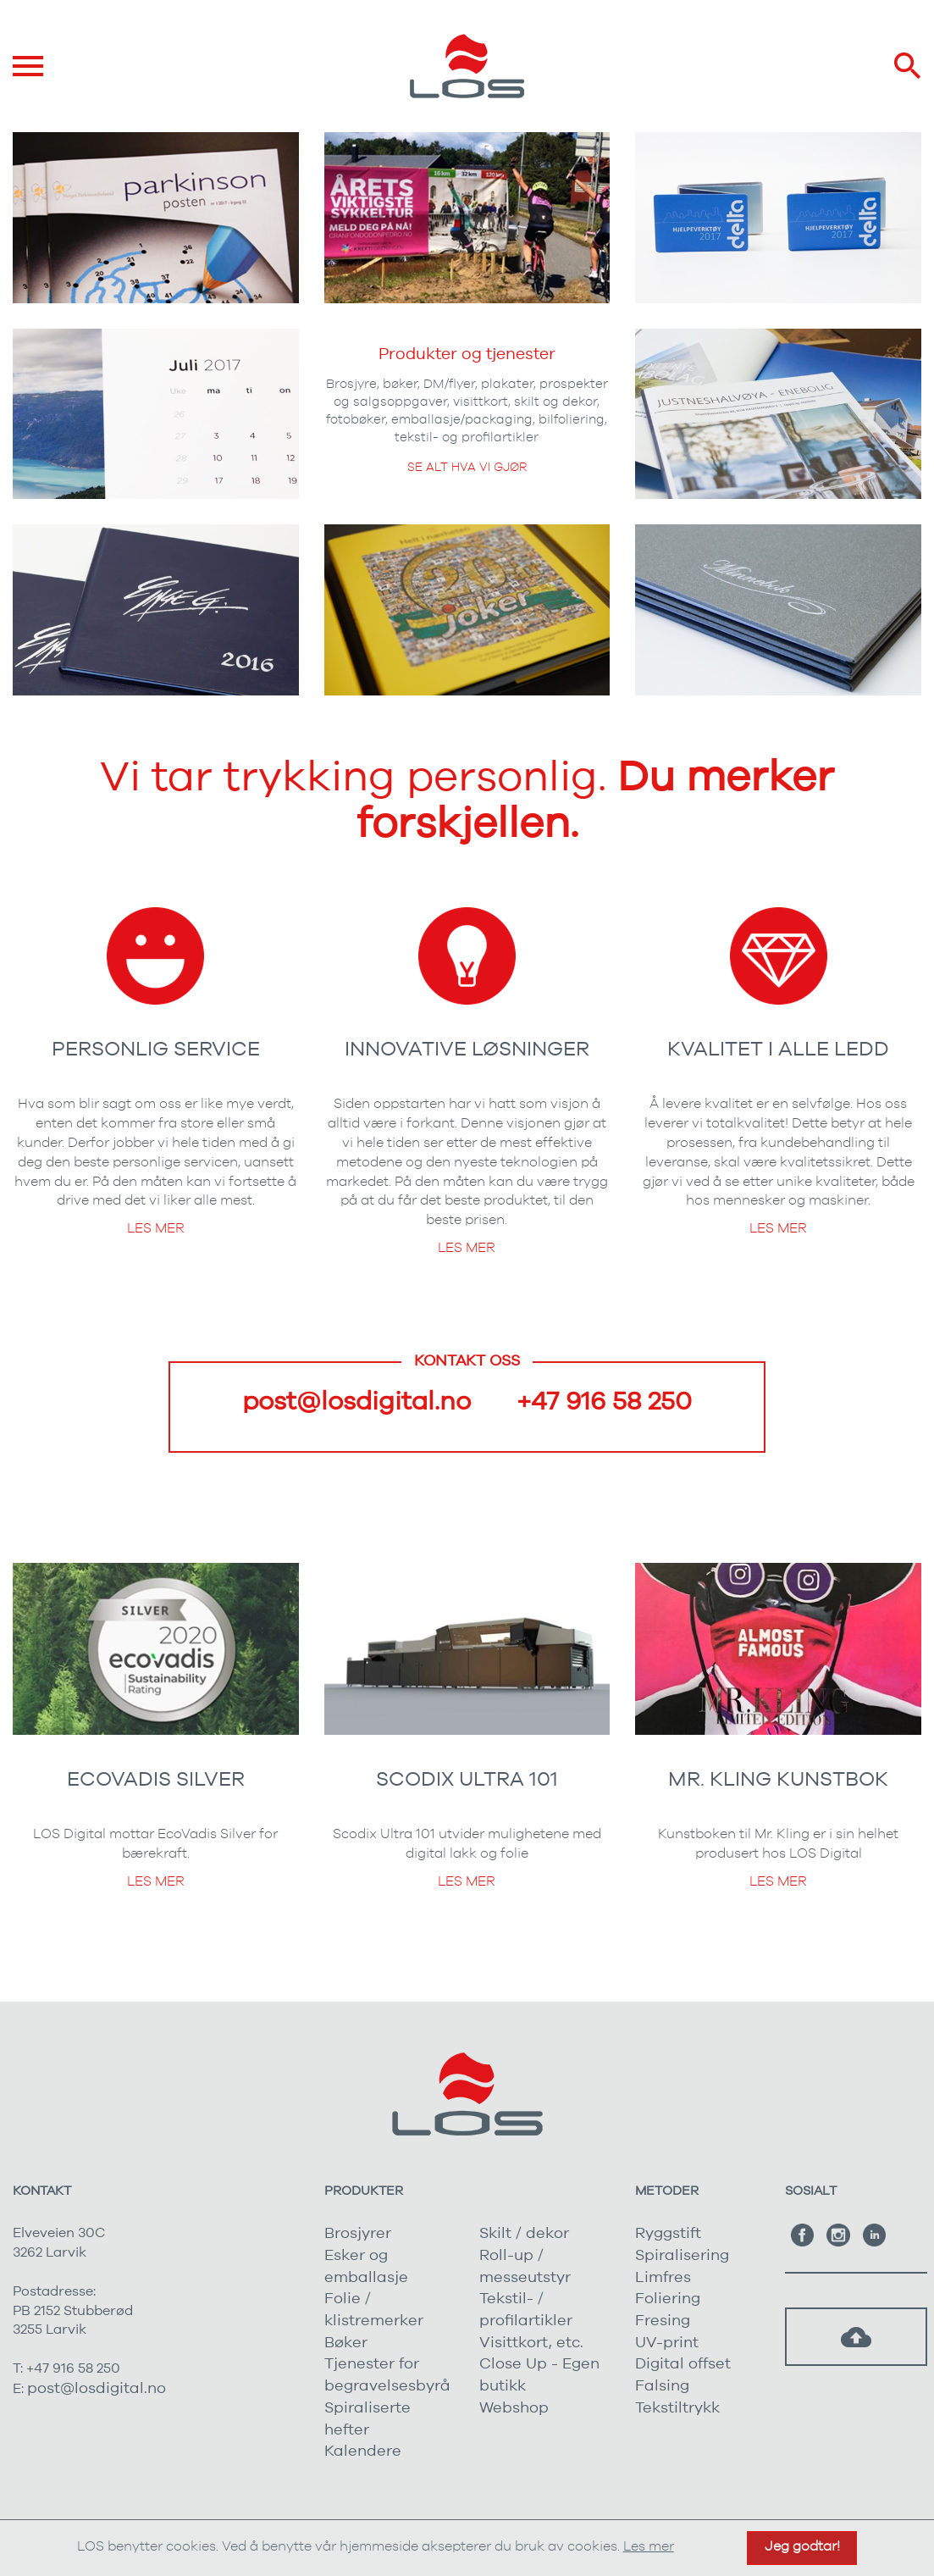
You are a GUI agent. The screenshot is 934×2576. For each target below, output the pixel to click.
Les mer (156, 1228)
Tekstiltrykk (677, 2408)
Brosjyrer (357, 2233)
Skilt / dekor (524, 2233)
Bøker (346, 2343)
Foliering (667, 2299)
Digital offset (683, 2364)
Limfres (663, 2277)
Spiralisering (682, 2255)
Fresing (662, 2321)
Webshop (514, 2408)
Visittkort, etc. (531, 2343)
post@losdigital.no (356, 1402)
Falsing (662, 2386)
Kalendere (362, 2451)
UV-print (667, 2343)
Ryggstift (668, 2233)
